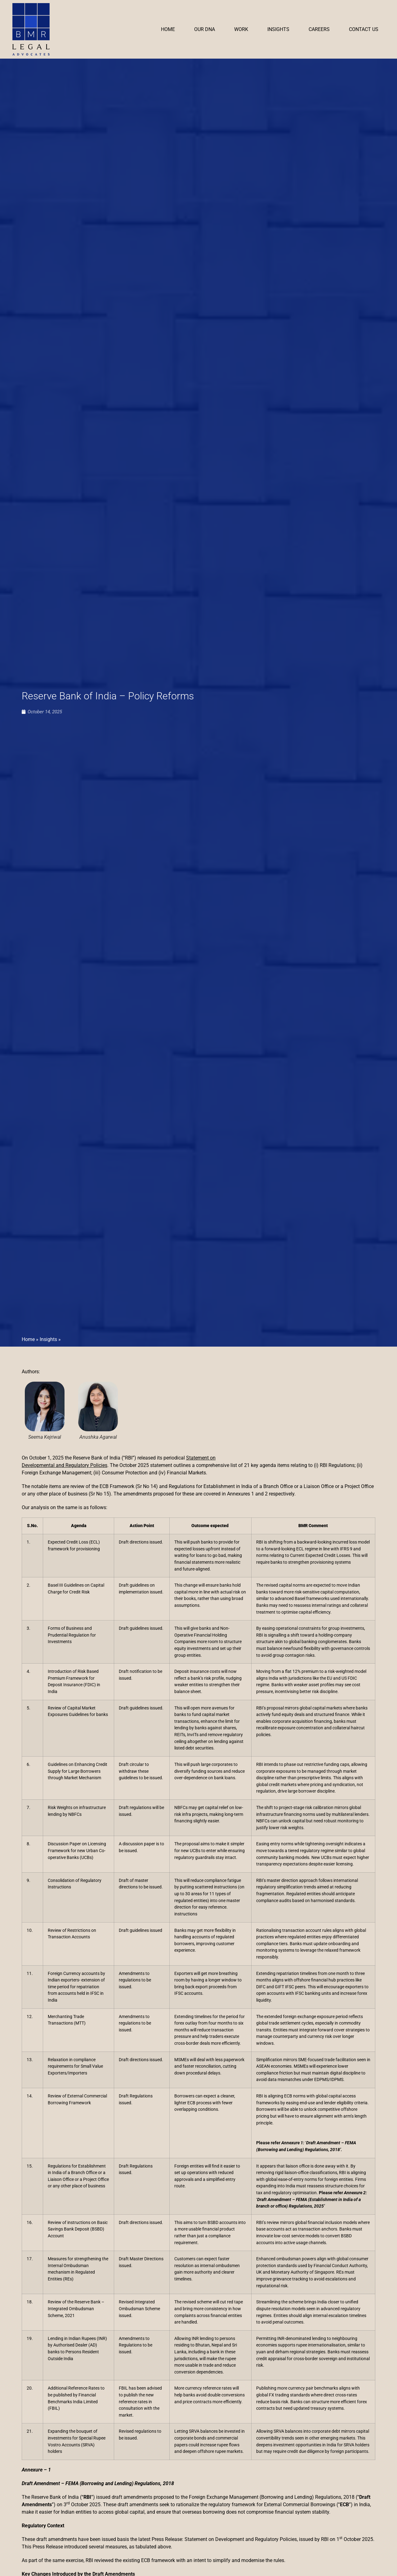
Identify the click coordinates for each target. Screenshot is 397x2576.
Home (168, 29)
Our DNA (204, 29)
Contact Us (363, 29)
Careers (319, 29)
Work (241, 29)
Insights (278, 29)
